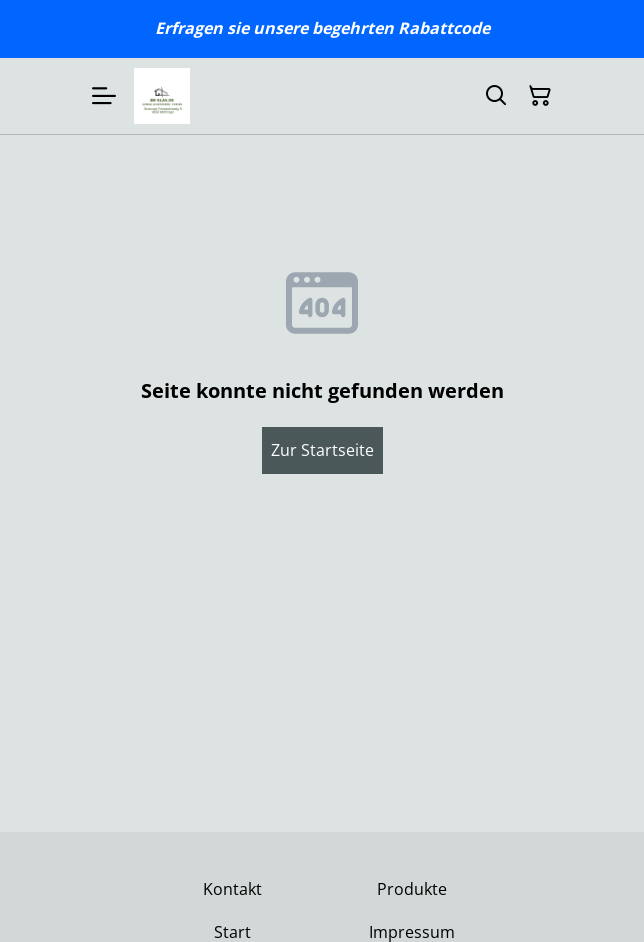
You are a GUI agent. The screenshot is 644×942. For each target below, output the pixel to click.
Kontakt (232, 889)
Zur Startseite (322, 450)
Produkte (412, 889)
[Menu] (104, 96)
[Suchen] (496, 96)
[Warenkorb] (540, 96)
